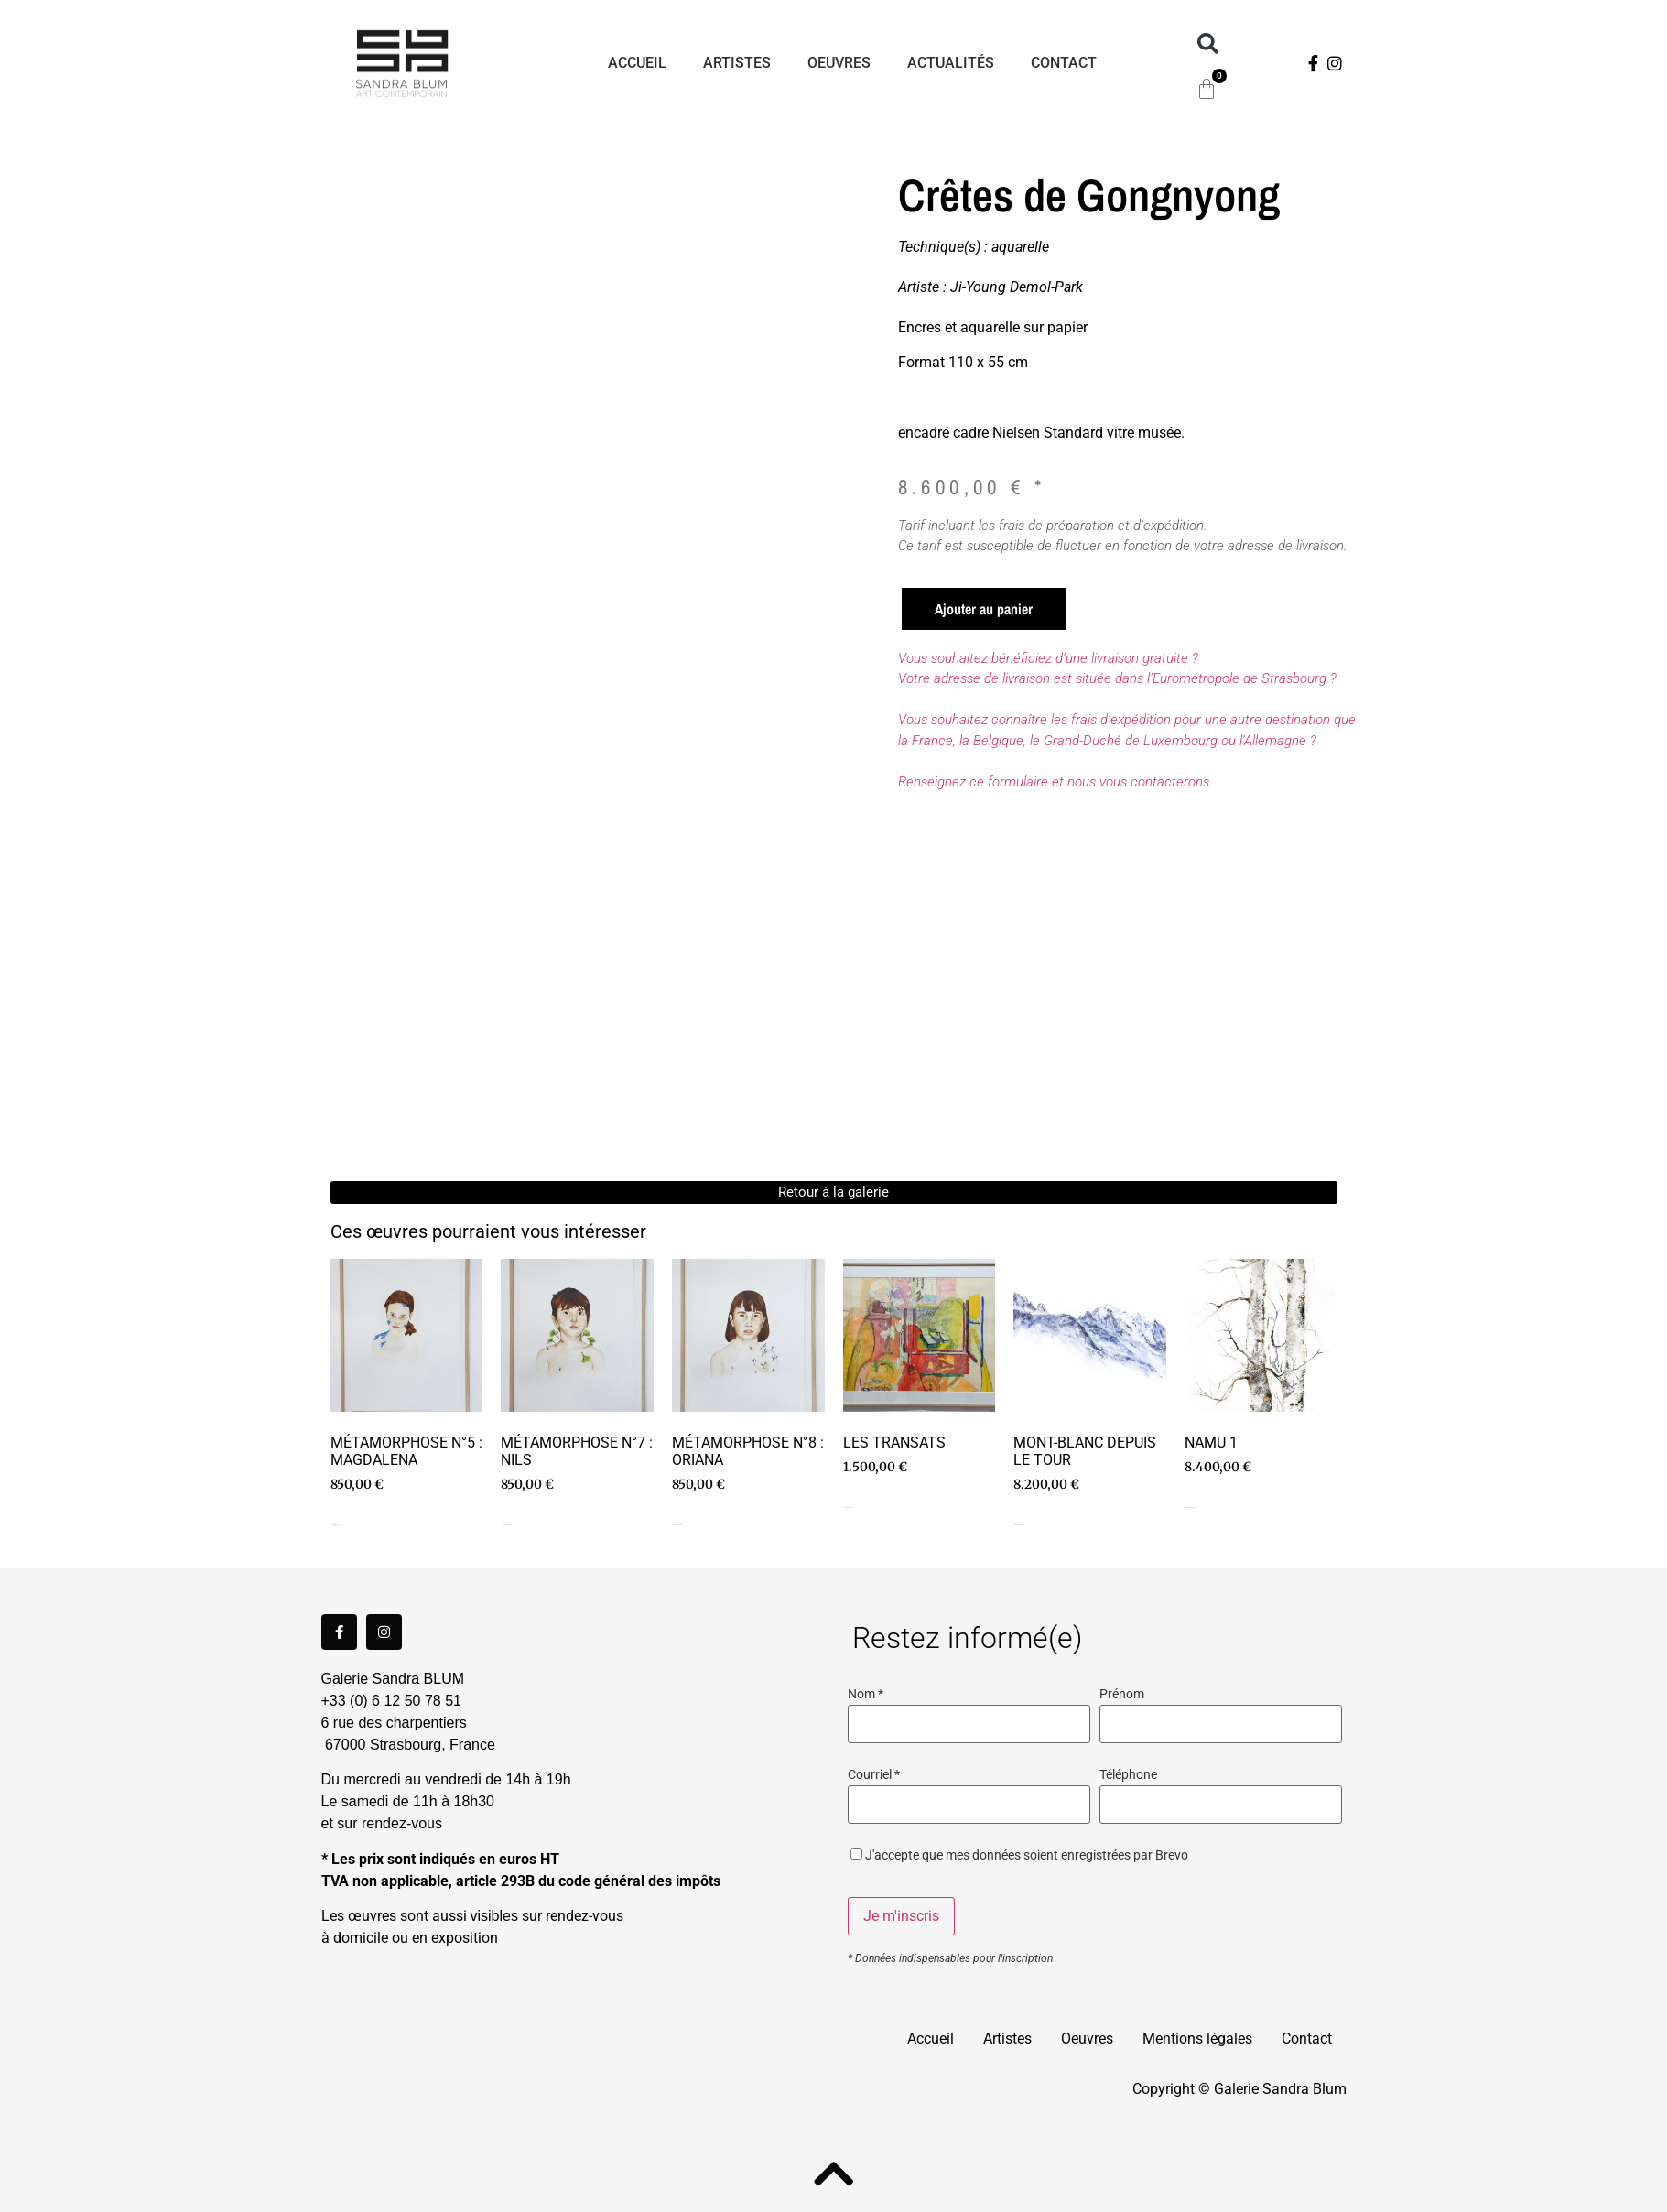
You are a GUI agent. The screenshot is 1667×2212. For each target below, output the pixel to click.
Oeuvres (839, 62)
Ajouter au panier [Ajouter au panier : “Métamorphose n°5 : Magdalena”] (336, 1524)
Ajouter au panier (984, 609)
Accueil (638, 62)
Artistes (738, 62)
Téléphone (1128, 1775)
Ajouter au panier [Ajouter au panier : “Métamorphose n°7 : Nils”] (506, 1524)
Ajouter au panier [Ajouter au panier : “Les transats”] (848, 1507)
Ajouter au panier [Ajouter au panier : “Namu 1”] (1190, 1507)
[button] (1208, 44)
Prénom (1121, 1694)
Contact (1065, 62)
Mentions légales (1197, 2038)
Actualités (951, 62)
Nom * (865, 1694)
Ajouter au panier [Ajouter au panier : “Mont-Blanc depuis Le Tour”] (1018, 1524)
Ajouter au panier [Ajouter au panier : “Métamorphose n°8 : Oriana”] (677, 1524)
